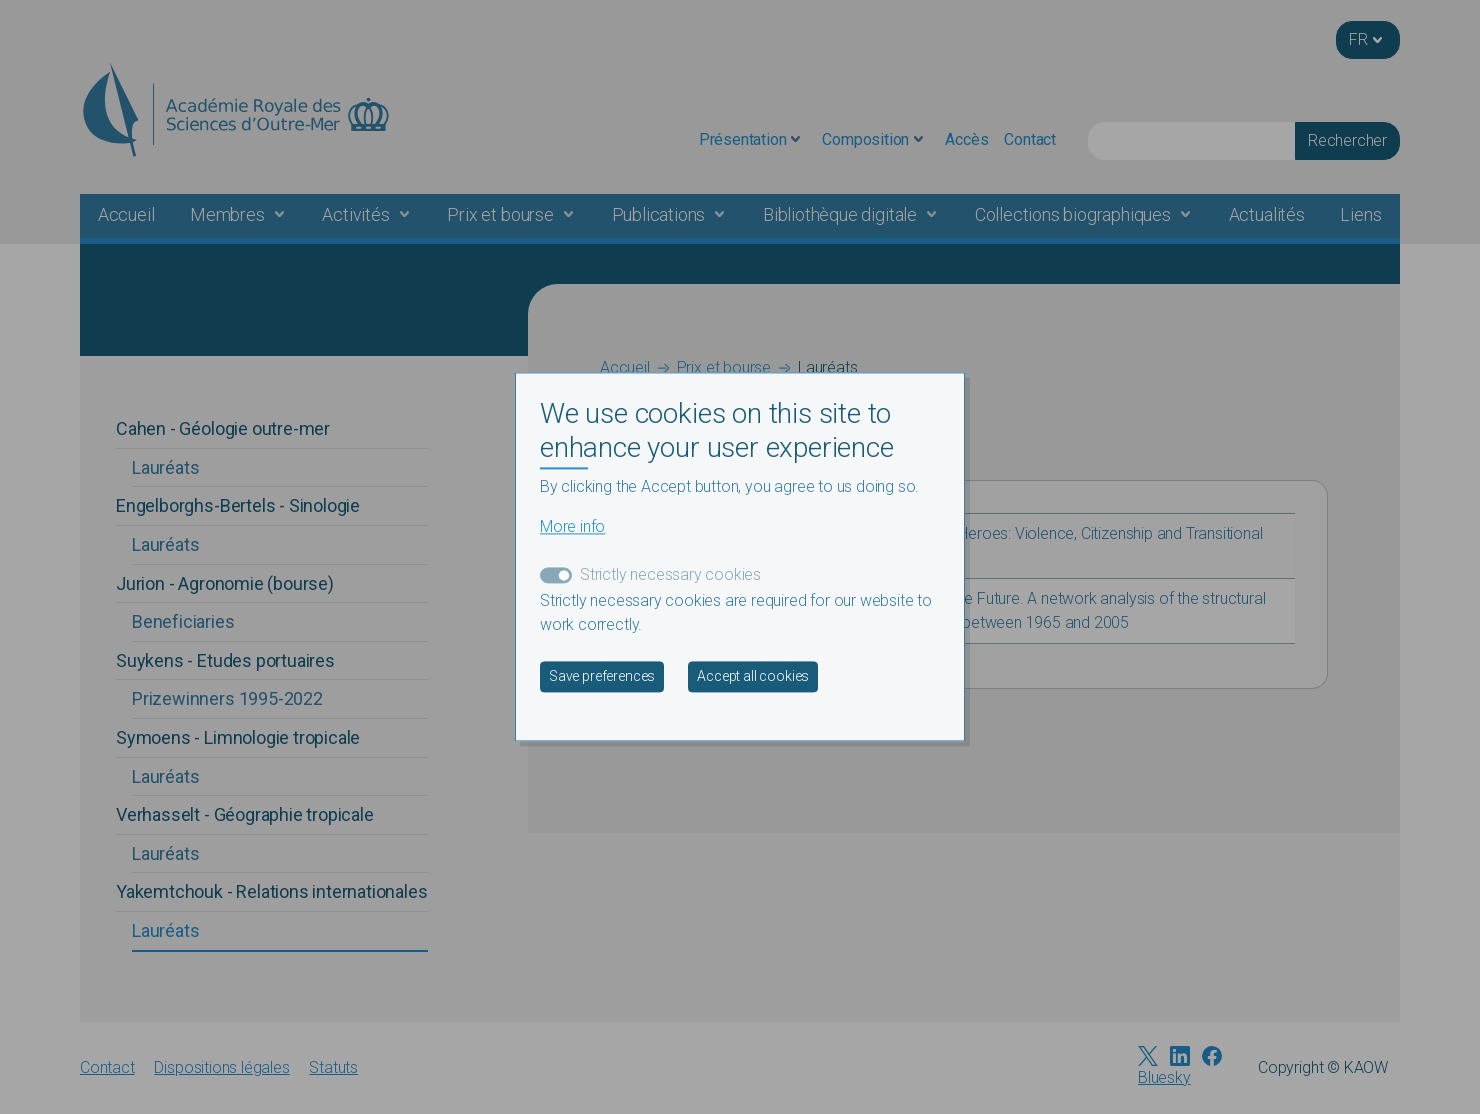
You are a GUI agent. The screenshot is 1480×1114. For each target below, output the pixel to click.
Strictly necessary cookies (670, 575)
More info (572, 527)
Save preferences (602, 677)
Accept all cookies (753, 677)
